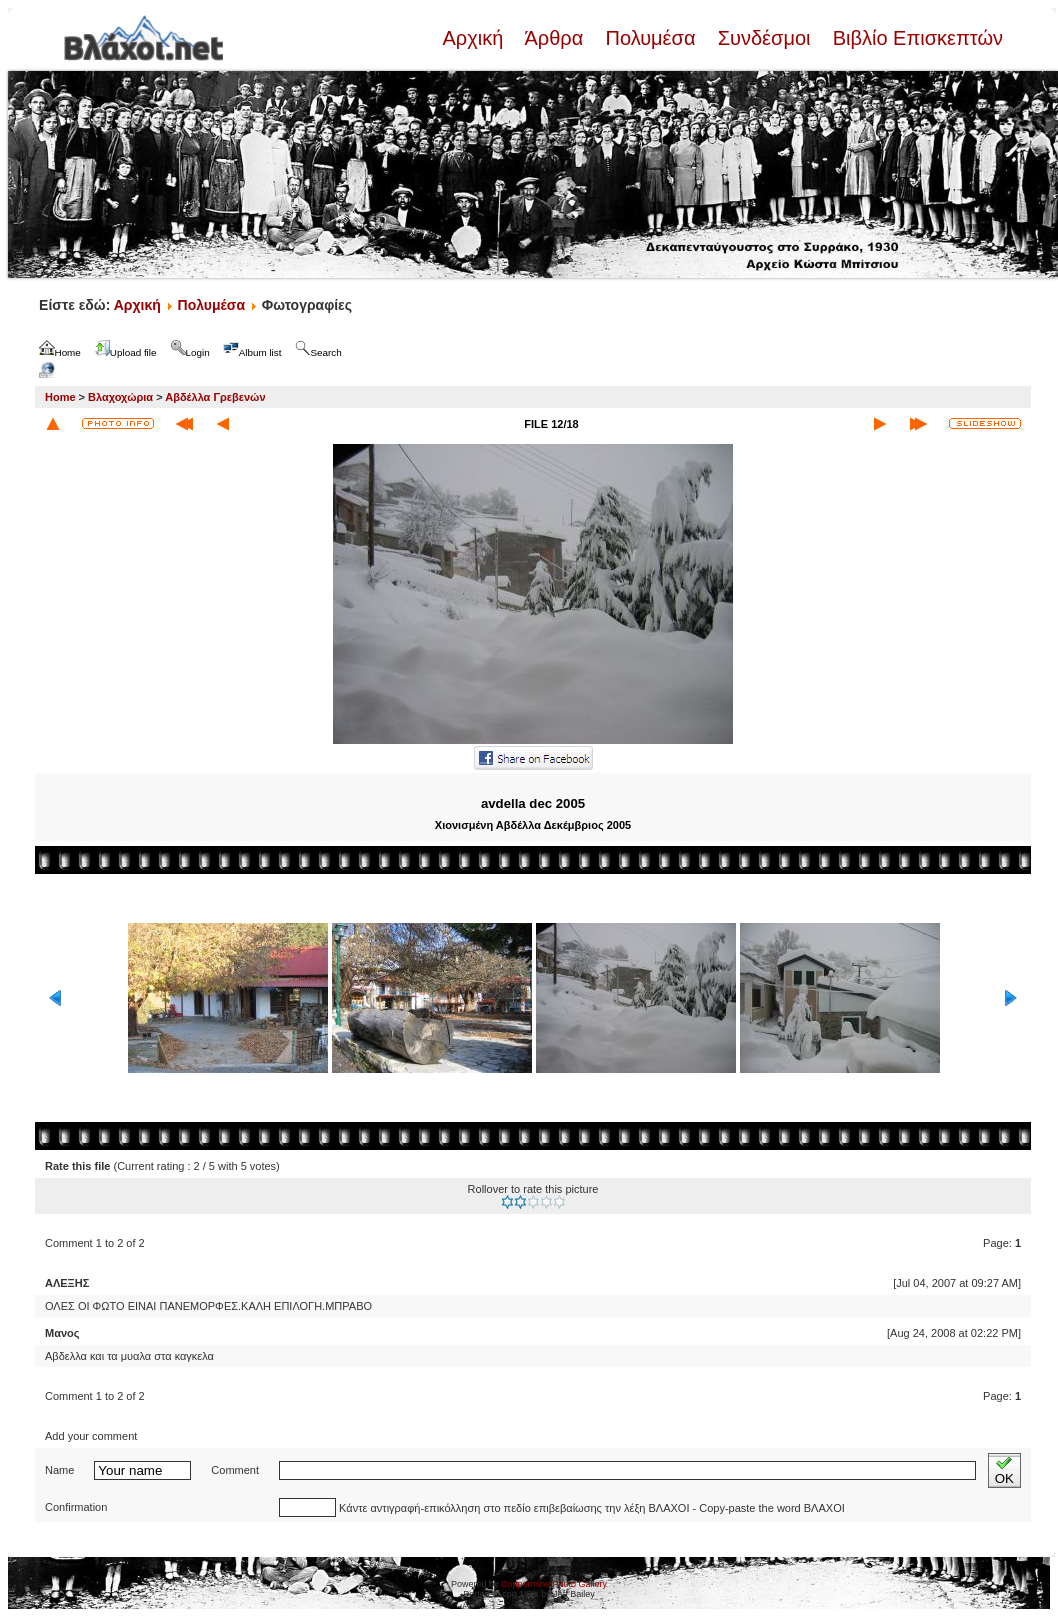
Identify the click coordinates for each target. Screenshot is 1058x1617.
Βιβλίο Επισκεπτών (915, 38)
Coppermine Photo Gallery (554, 1584)
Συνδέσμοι (764, 38)
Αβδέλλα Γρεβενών (215, 397)
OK (1004, 1470)
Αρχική (475, 38)
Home (60, 397)
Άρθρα (554, 38)
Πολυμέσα (650, 38)
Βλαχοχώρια (120, 397)
